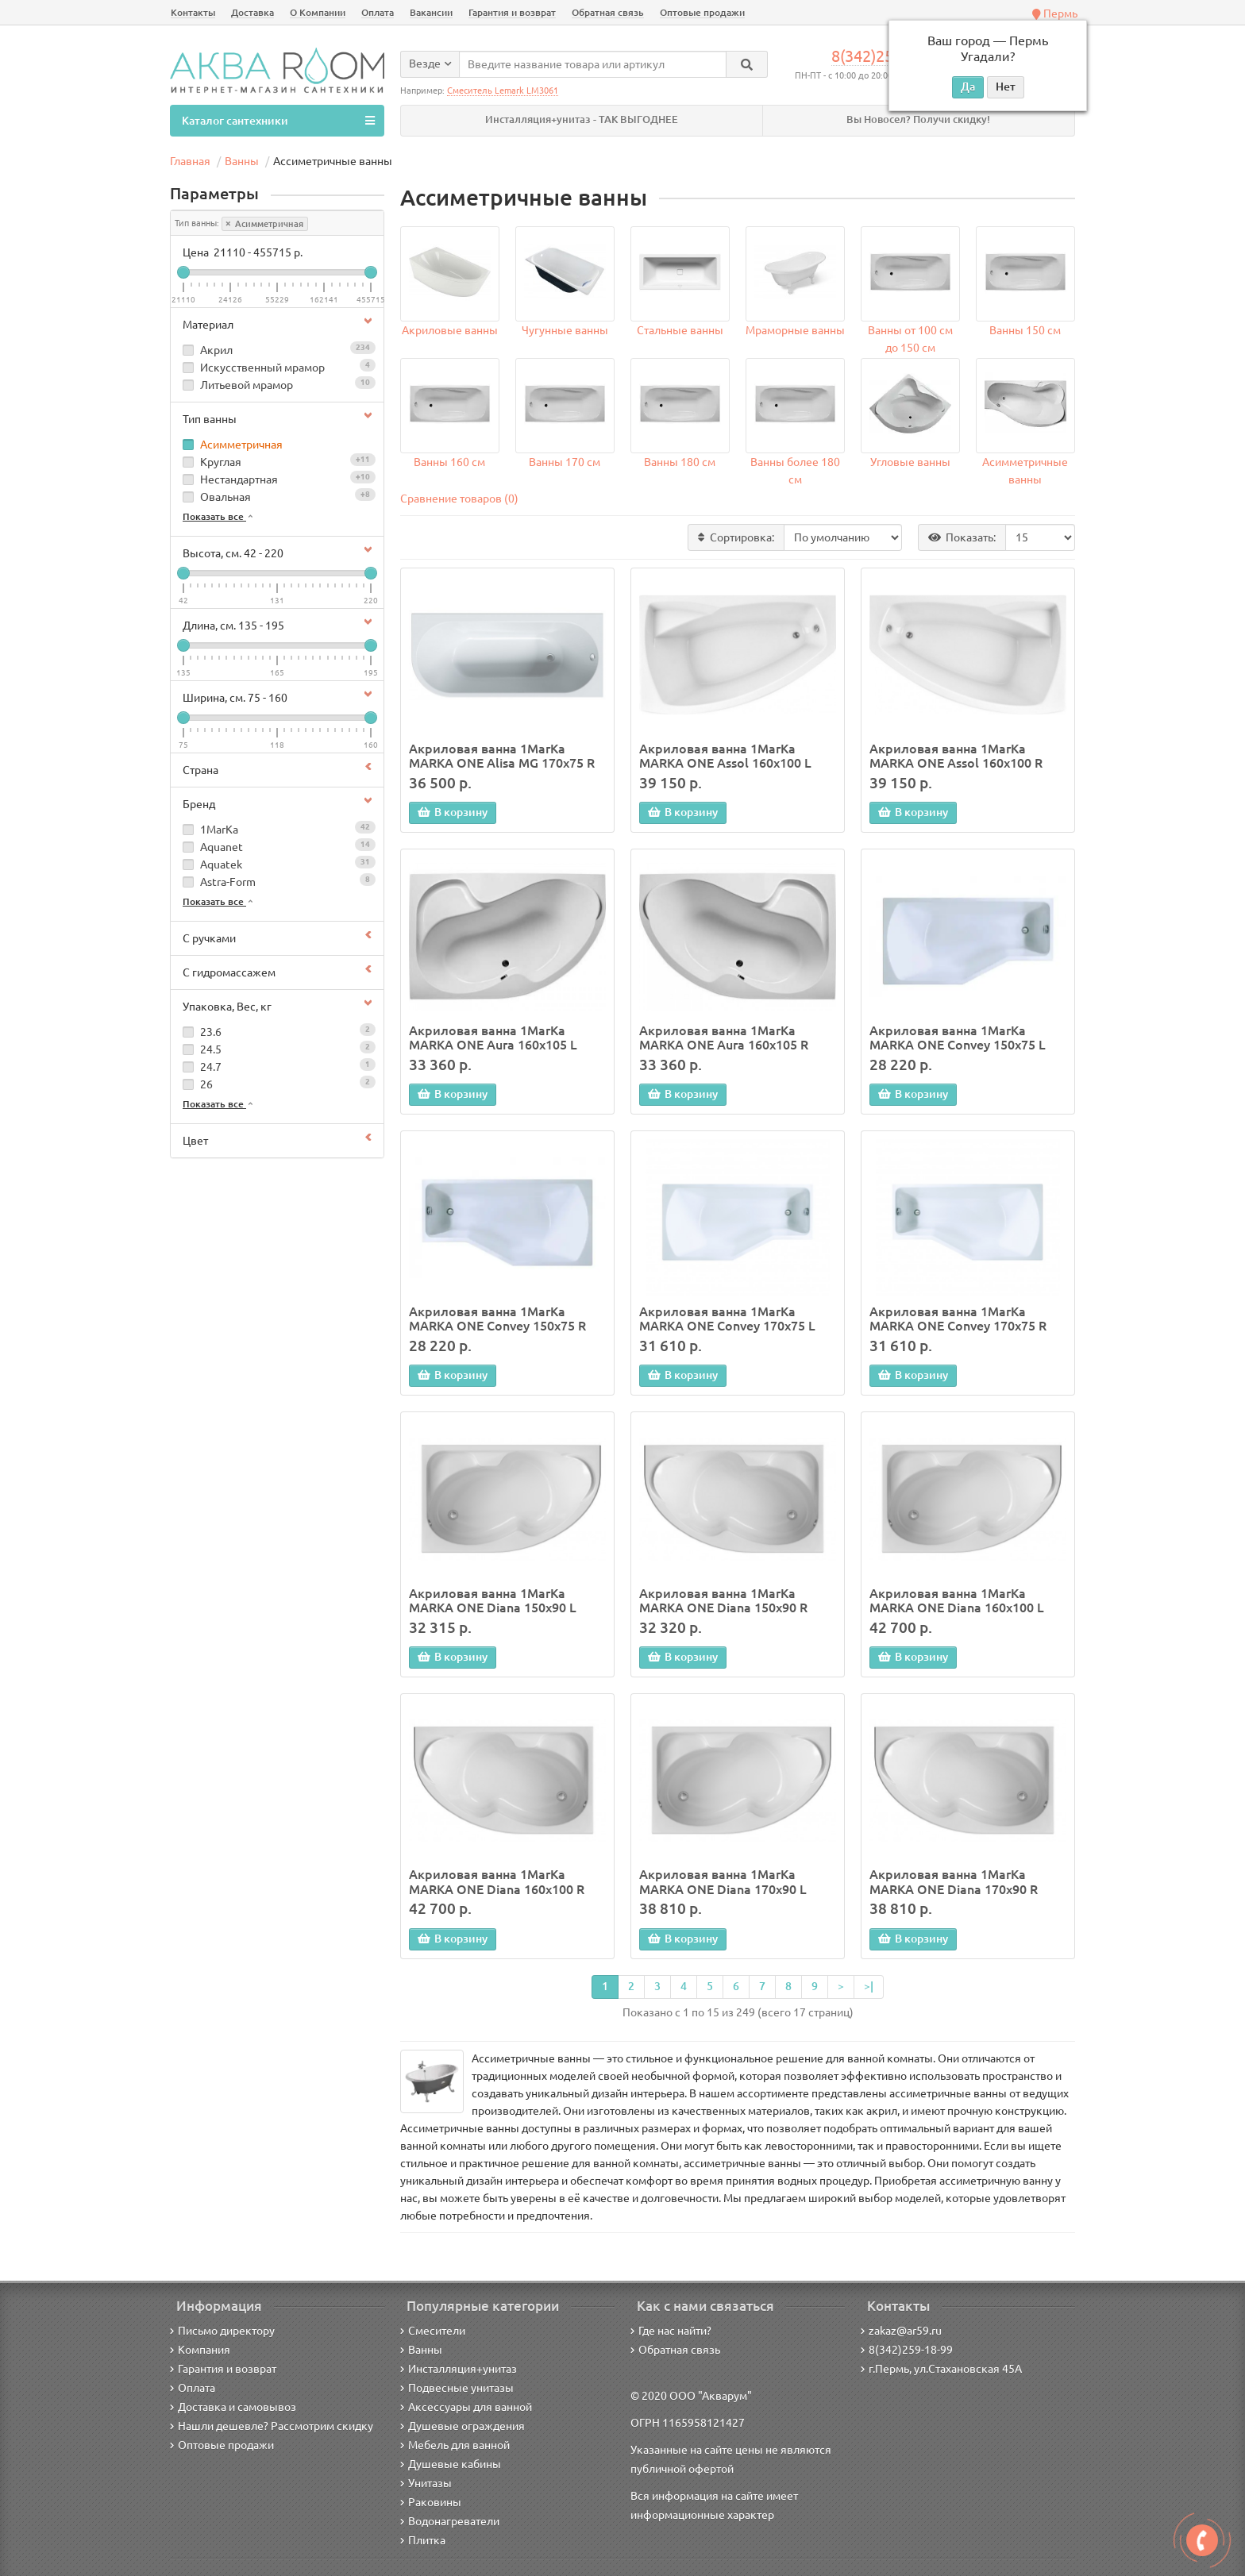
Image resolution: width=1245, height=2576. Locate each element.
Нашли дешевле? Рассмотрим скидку (271, 2426)
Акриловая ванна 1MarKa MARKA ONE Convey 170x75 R (957, 1318)
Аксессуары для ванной (466, 2407)
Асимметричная (264, 224)
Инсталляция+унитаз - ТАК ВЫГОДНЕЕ (581, 119)
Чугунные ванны (565, 330)
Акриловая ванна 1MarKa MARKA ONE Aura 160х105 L (493, 1037)
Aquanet (277, 845)
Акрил (277, 348)
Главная (190, 161)
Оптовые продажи (702, 12)
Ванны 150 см (1025, 330)
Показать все (219, 516)
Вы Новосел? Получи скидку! (918, 119)
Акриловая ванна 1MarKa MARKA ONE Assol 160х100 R (956, 755)
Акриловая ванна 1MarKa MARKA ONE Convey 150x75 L (957, 1037)
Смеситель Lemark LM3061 (502, 90)
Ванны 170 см (564, 462)
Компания (200, 2349)
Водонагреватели (449, 2521)
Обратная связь (608, 12)
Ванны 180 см (679, 462)
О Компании (317, 12)
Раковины (430, 2502)
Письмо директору (222, 2330)
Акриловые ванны (450, 330)
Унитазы (426, 2483)
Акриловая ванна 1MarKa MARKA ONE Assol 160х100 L (725, 755)
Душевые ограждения (462, 2426)
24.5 (277, 1048)
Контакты (193, 12)
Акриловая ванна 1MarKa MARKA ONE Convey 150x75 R (497, 1318)
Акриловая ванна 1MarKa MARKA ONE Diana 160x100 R (496, 1881)
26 (277, 1083)
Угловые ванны (910, 462)
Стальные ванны (680, 330)
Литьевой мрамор (277, 383)
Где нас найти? (670, 2330)
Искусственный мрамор (277, 366)
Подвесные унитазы (457, 2388)
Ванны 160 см (449, 462)
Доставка (252, 12)
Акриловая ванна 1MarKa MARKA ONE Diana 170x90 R (953, 1881)
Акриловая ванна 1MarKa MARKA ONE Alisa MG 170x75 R (502, 755)
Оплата (377, 12)
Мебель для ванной (455, 2445)
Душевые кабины (450, 2464)
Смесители (432, 2330)
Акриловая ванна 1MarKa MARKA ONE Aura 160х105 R (723, 1037)
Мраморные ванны (795, 330)
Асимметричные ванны (1025, 471)
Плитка (422, 2540)
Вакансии (431, 12)
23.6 (277, 1030)
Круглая (277, 460)
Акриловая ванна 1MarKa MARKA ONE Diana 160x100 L (956, 1600)
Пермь (1054, 13)
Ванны (421, 2349)
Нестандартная (277, 478)
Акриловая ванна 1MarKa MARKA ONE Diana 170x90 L (723, 1881)
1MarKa (277, 828)
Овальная (277, 495)
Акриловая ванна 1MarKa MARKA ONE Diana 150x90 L (492, 1600)
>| (868, 1986)
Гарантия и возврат (512, 12)
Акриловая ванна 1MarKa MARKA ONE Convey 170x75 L (727, 1318)
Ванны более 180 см (795, 471)
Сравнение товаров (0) (459, 498)
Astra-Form (277, 880)
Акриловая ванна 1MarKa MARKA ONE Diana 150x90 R (723, 1600)
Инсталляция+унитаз (458, 2368)
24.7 (277, 1065)
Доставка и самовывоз (233, 2407)
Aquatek (277, 863)
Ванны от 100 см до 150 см (910, 339)
